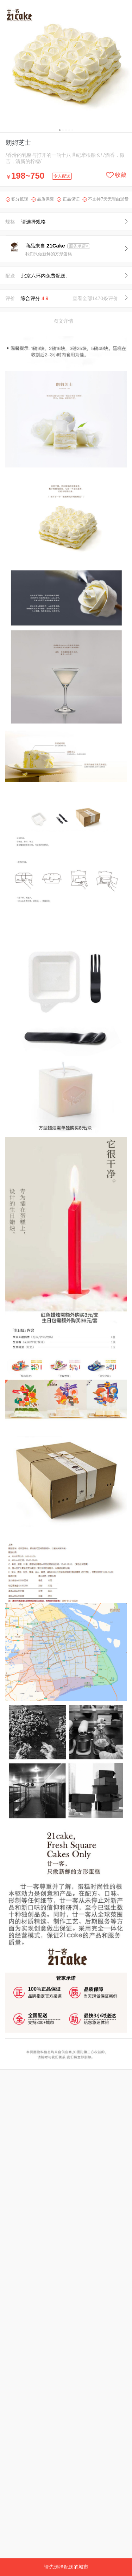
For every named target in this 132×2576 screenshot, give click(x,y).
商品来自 (45, 246)
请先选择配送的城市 (66, 2567)
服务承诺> (78, 246)
